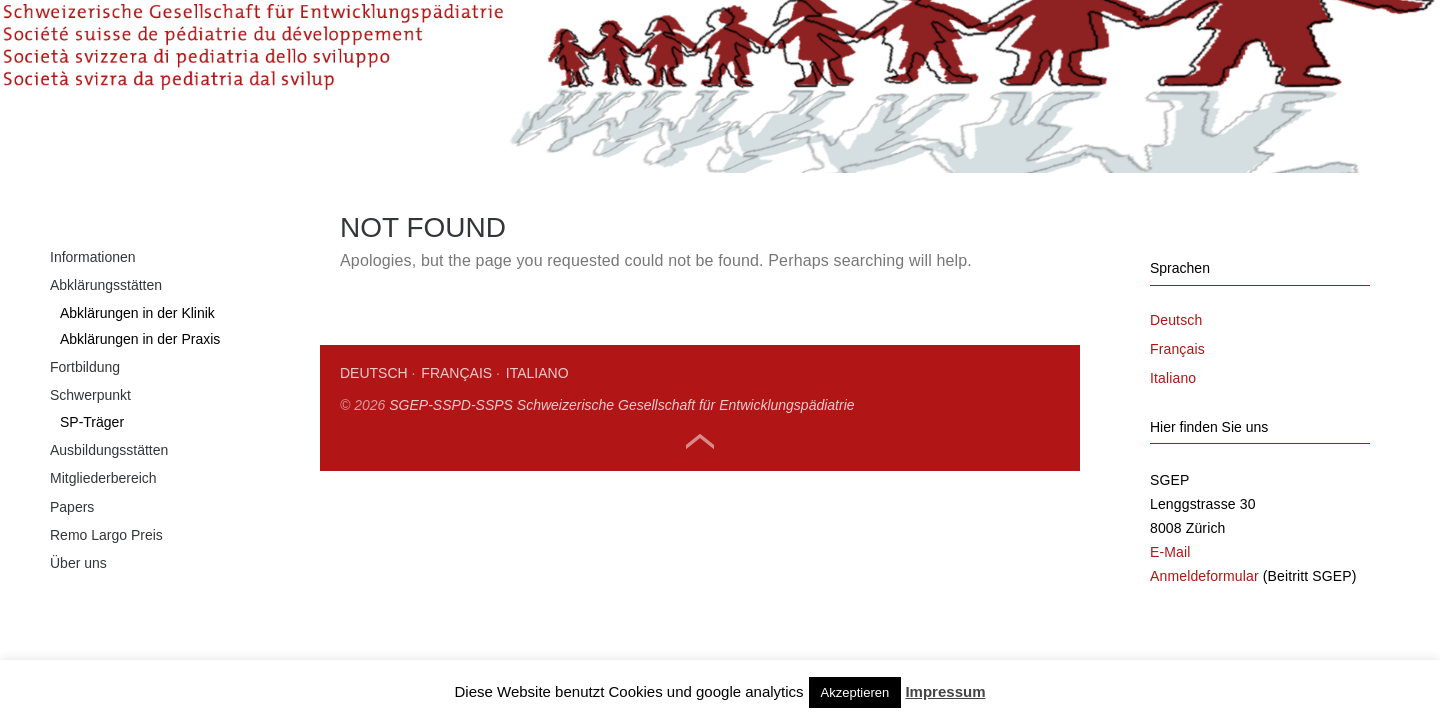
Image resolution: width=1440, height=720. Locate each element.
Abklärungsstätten (106, 355)
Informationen (93, 327)
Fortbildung (85, 437)
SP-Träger (92, 492)
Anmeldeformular (1204, 646)
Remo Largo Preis (106, 605)
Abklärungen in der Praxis (140, 409)
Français (456, 443)
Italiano (537, 443)
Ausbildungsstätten (109, 520)
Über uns (78, 633)
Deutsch (374, 443)
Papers (72, 577)
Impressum (945, 691)
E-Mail (1170, 622)
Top (700, 512)
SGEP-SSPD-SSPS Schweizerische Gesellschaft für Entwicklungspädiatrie (621, 475)
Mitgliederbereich (103, 548)
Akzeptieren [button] (855, 692)
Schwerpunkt (90, 465)
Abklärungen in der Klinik (137, 383)
